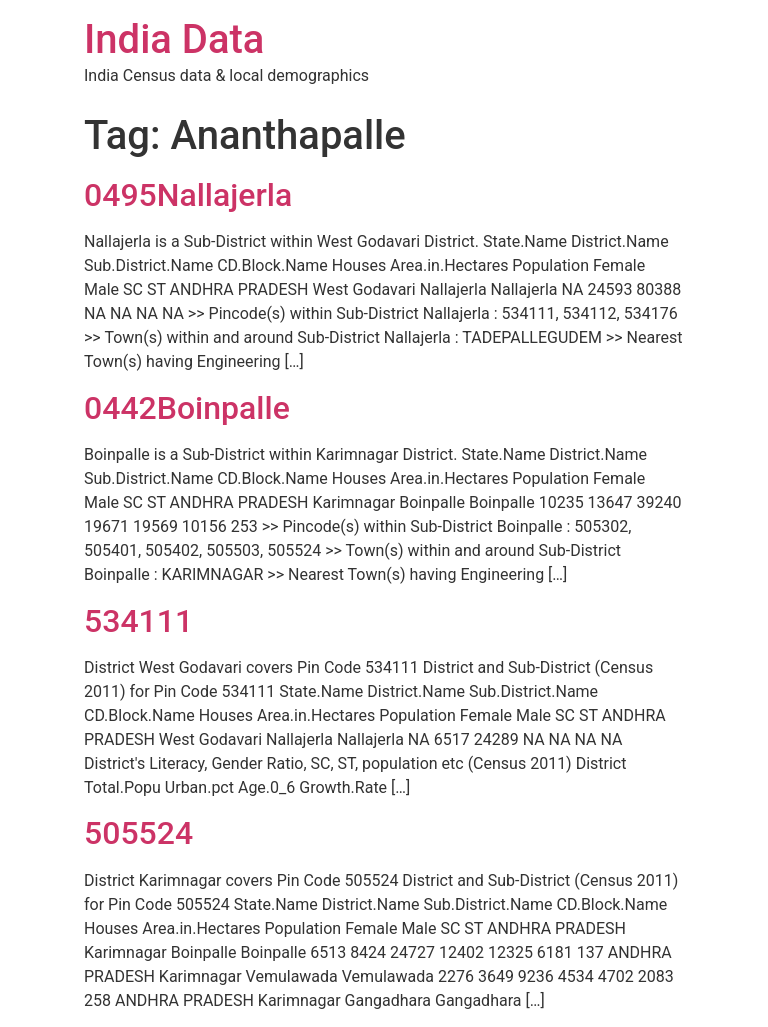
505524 (138, 833)
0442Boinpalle (187, 408)
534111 (138, 621)
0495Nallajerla (188, 195)
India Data (174, 39)
